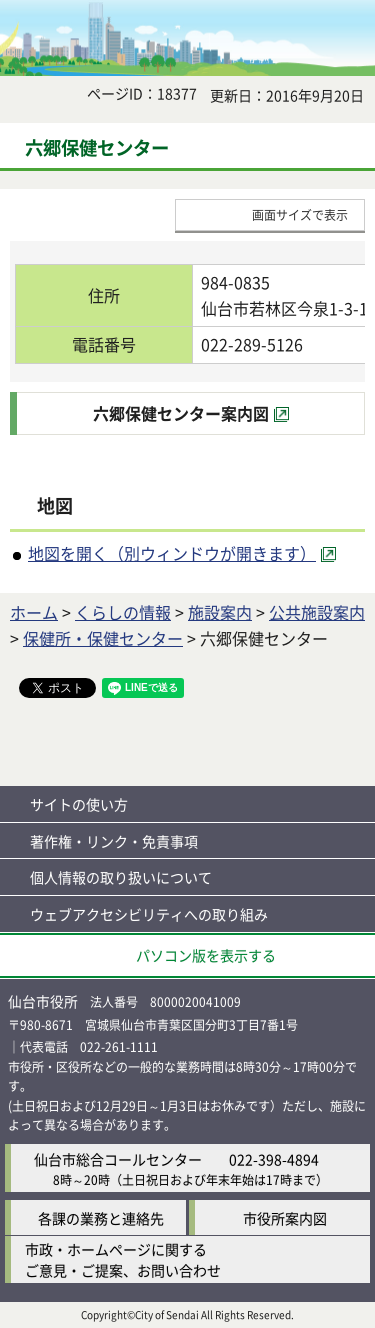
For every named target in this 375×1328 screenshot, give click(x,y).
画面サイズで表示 (300, 214)
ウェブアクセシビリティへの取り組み (149, 914)
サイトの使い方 (79, 804)
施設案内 (220, 612)
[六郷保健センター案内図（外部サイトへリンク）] (191, 414)
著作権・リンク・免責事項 (114, 841)
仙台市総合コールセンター (118, 1159)
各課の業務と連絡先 (101, 1218)
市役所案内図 (285, 1218)
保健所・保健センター (103, 638)
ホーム (34, 612)
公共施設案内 (317, 612)
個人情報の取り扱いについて (121, 877)
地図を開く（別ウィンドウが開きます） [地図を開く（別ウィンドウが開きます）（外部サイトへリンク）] (172, 553)
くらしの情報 (123, 612)
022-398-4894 (274, 1159)
